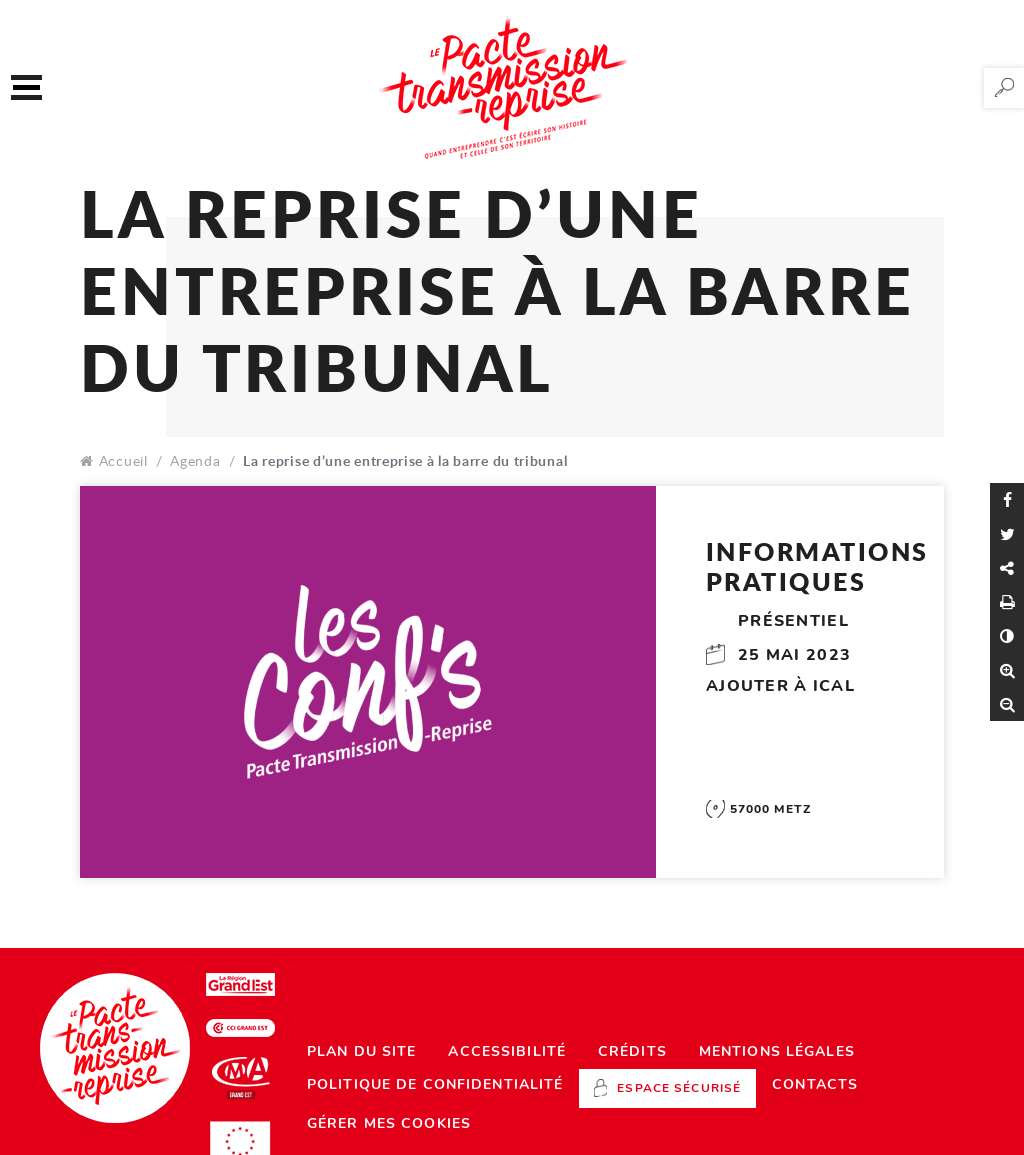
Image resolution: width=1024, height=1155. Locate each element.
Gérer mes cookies (389, 1123)
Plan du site (361, 1051)
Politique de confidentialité (435, 1084)
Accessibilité (507, 1051)
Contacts (815, 1084)
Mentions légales (777, 1051)
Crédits (632, 1051)
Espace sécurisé (679, 1088)
